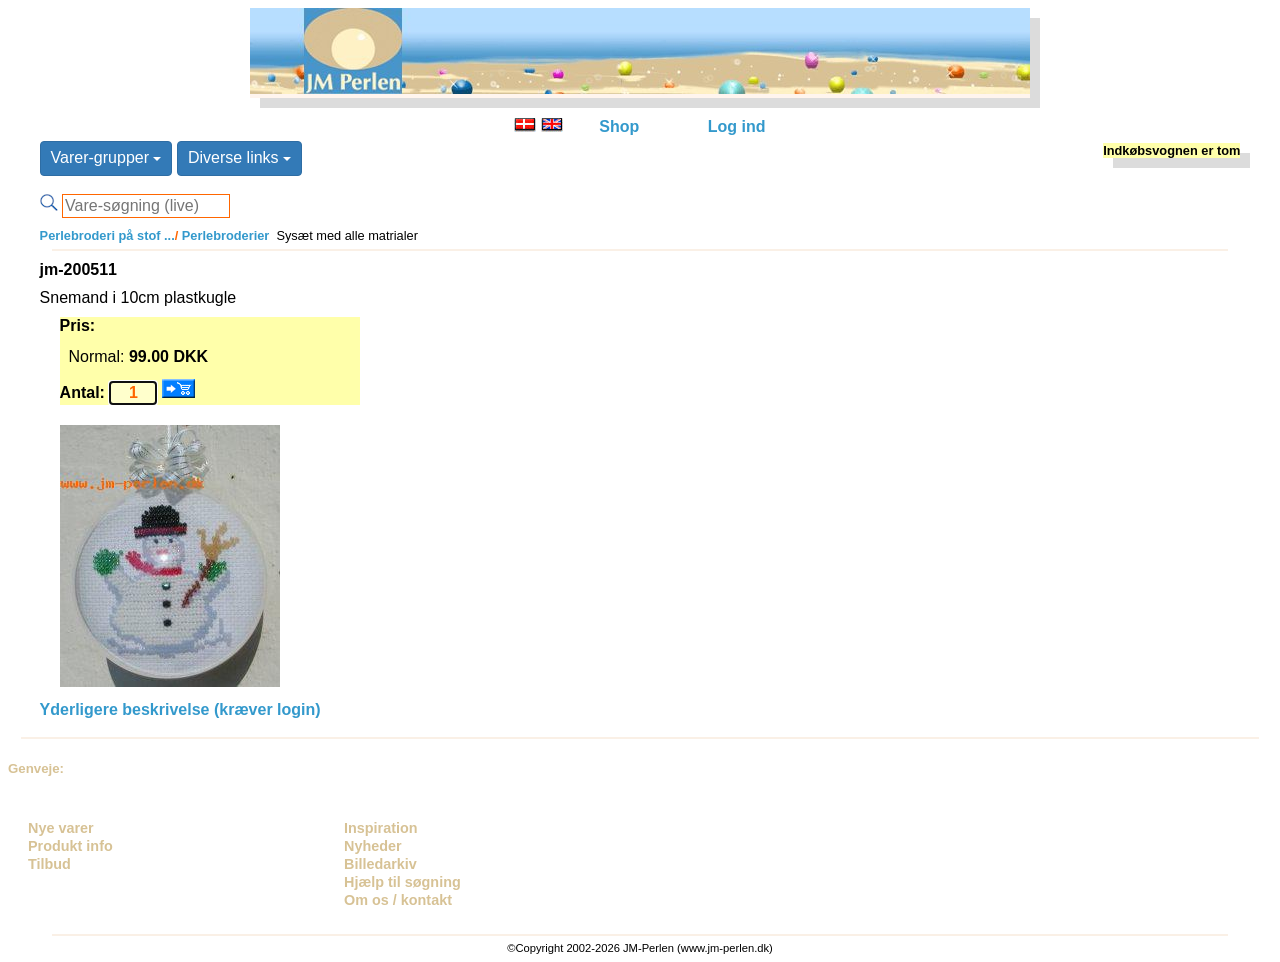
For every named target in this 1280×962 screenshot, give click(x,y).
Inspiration (381, 828)
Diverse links (239, 157)
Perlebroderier (223, 235)
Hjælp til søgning (402, 882)
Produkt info (70, 846)
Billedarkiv (380, 864)
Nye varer (61, 828)
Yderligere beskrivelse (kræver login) (180, 709)
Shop (619, 126)
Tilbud (49, 864)
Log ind (737, 126)
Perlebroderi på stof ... (107, 235)
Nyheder (373, 846)
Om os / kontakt (398, 900)
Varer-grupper (106, 157)
